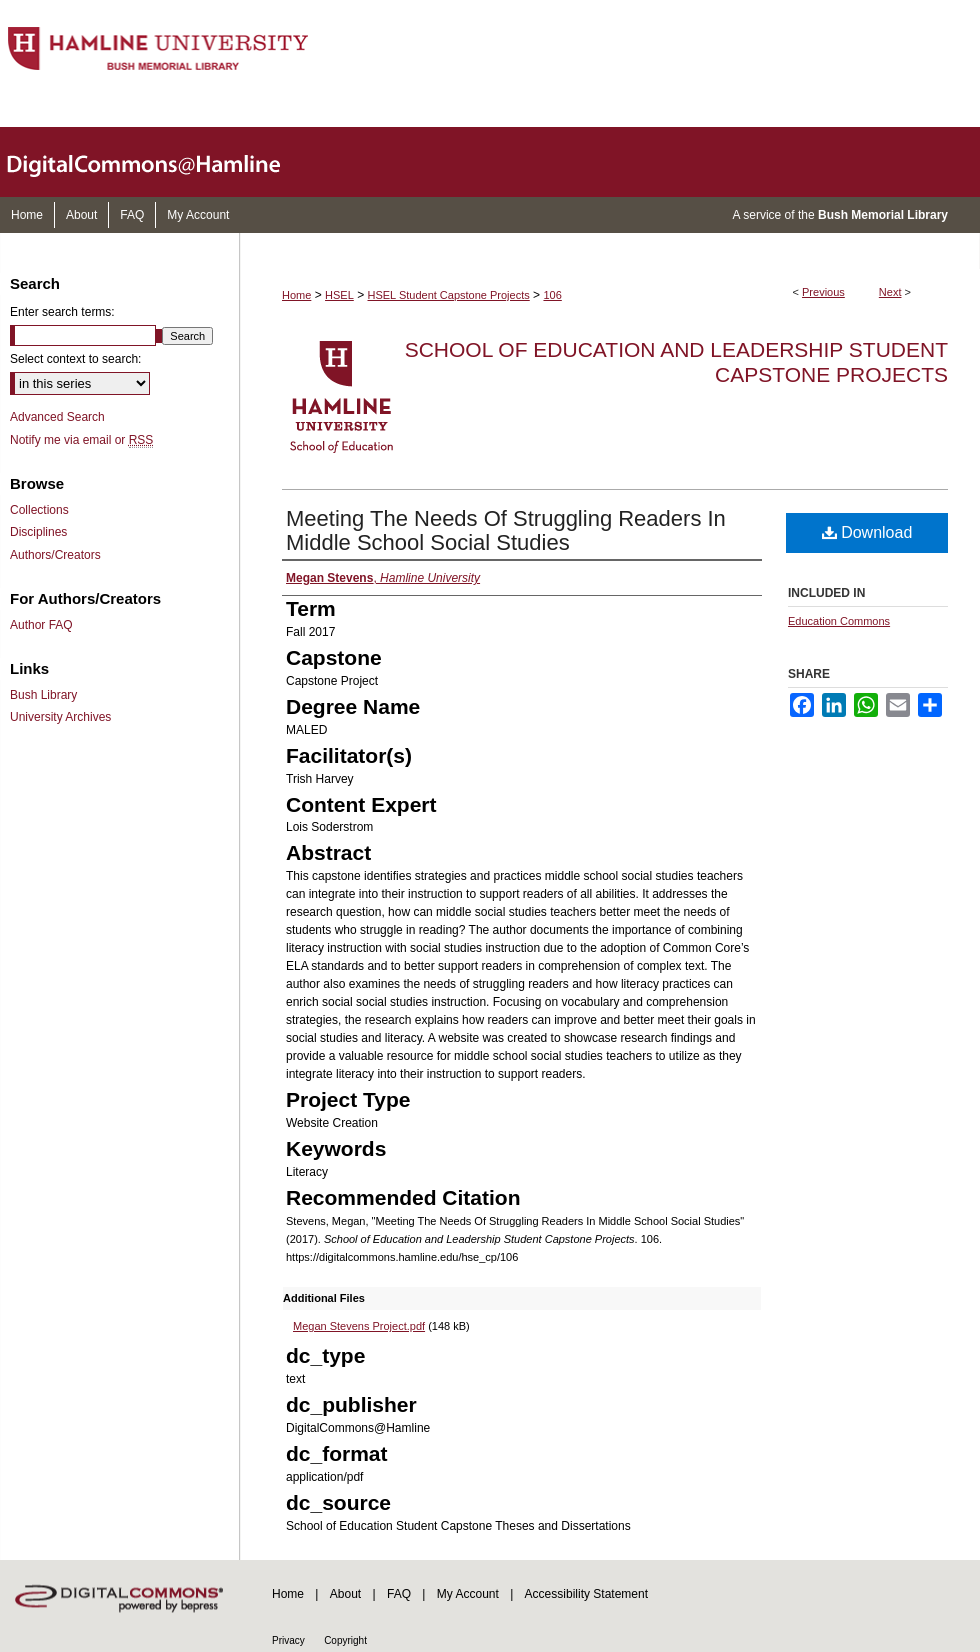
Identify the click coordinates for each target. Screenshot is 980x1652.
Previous (823, 292)
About (345, 1594)
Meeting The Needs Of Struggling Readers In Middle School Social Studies (506, 530)
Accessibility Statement (586, 1594)
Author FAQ (41, 625)
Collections (39, 510)
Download (867, 532)
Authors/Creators (55, 555)
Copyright (345, 1640)
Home (296, 295)
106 (552, 295)
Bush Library (43, 695)
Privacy (288, 1640)
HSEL (339, 295)
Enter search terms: (62, 312)
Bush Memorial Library (883, 215)
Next (890, 292)
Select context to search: (75, 359)
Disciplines (38, 532)
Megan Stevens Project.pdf (359, 1326)
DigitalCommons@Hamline (160, 162)
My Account (468, 1594)
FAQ (399, 1594)
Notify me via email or (81, 440)
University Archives (60, 717)
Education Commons (839, 621)
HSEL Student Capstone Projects (449, 295)
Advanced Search (57, 417)
